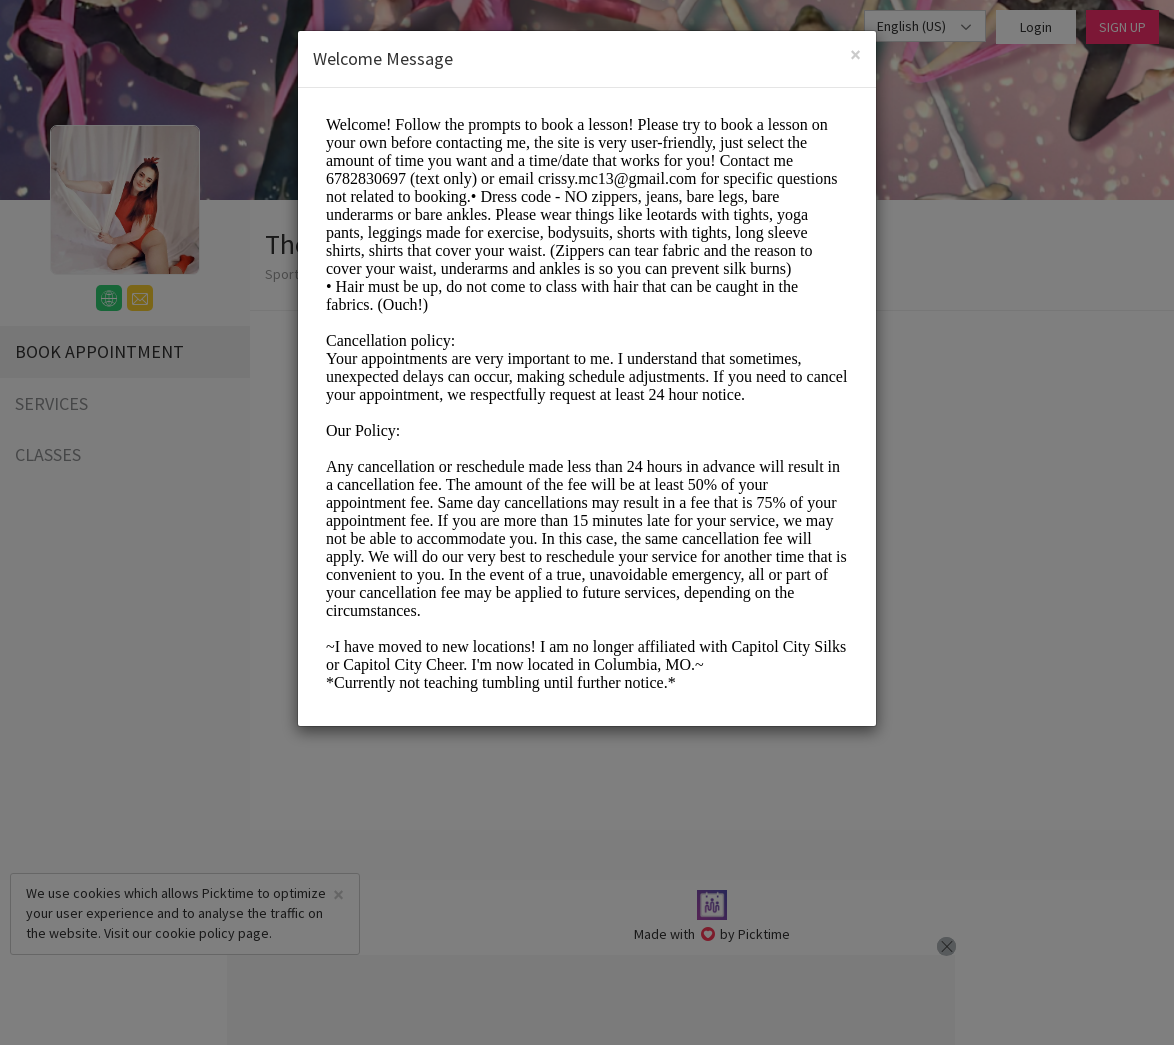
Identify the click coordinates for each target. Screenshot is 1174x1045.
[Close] (855, 54)
